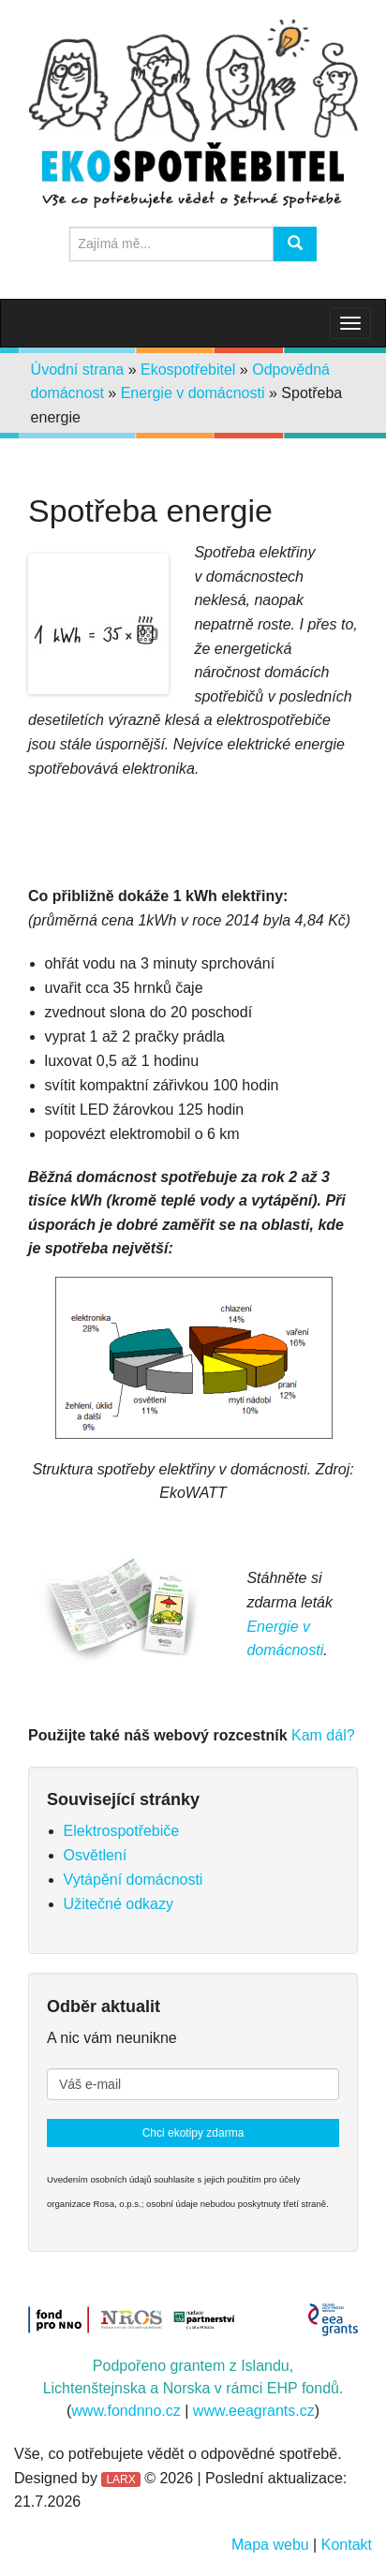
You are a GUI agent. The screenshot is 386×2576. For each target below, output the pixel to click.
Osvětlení (95, 1855)
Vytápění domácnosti (133, 1880)
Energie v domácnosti (193, 393)
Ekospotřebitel (188, 370)
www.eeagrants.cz (254, 2411)
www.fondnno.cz (126, 2411)
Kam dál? (323, 1735)
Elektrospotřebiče (122, 1831)
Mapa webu (270, 2545)
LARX (120, 2479)
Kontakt (346, 2545)
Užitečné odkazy (118, 1904)
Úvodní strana (78, 370)
